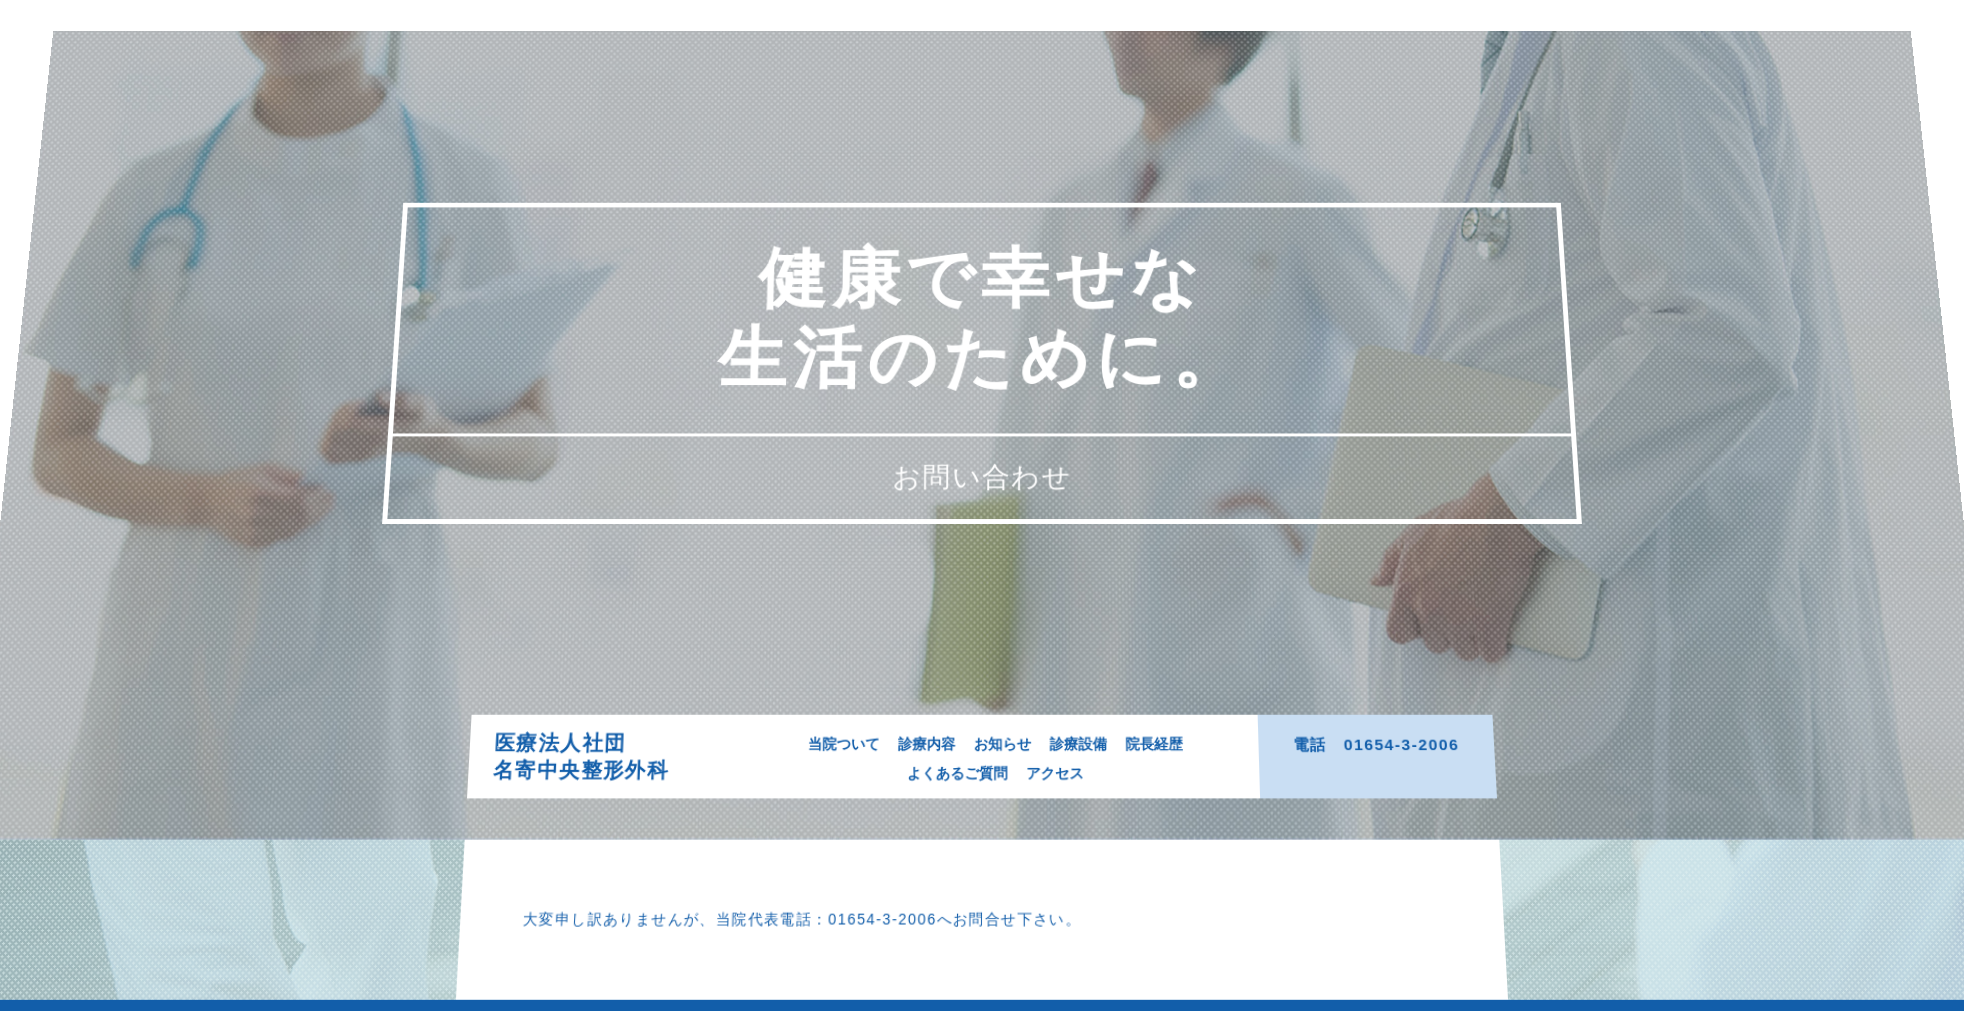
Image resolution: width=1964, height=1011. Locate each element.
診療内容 (925, 744)
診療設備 (1082, 744)
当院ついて (838, 744)
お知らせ (1003, 744)
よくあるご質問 (956, 776)
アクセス (1058, 776)
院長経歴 (1160, 744)
